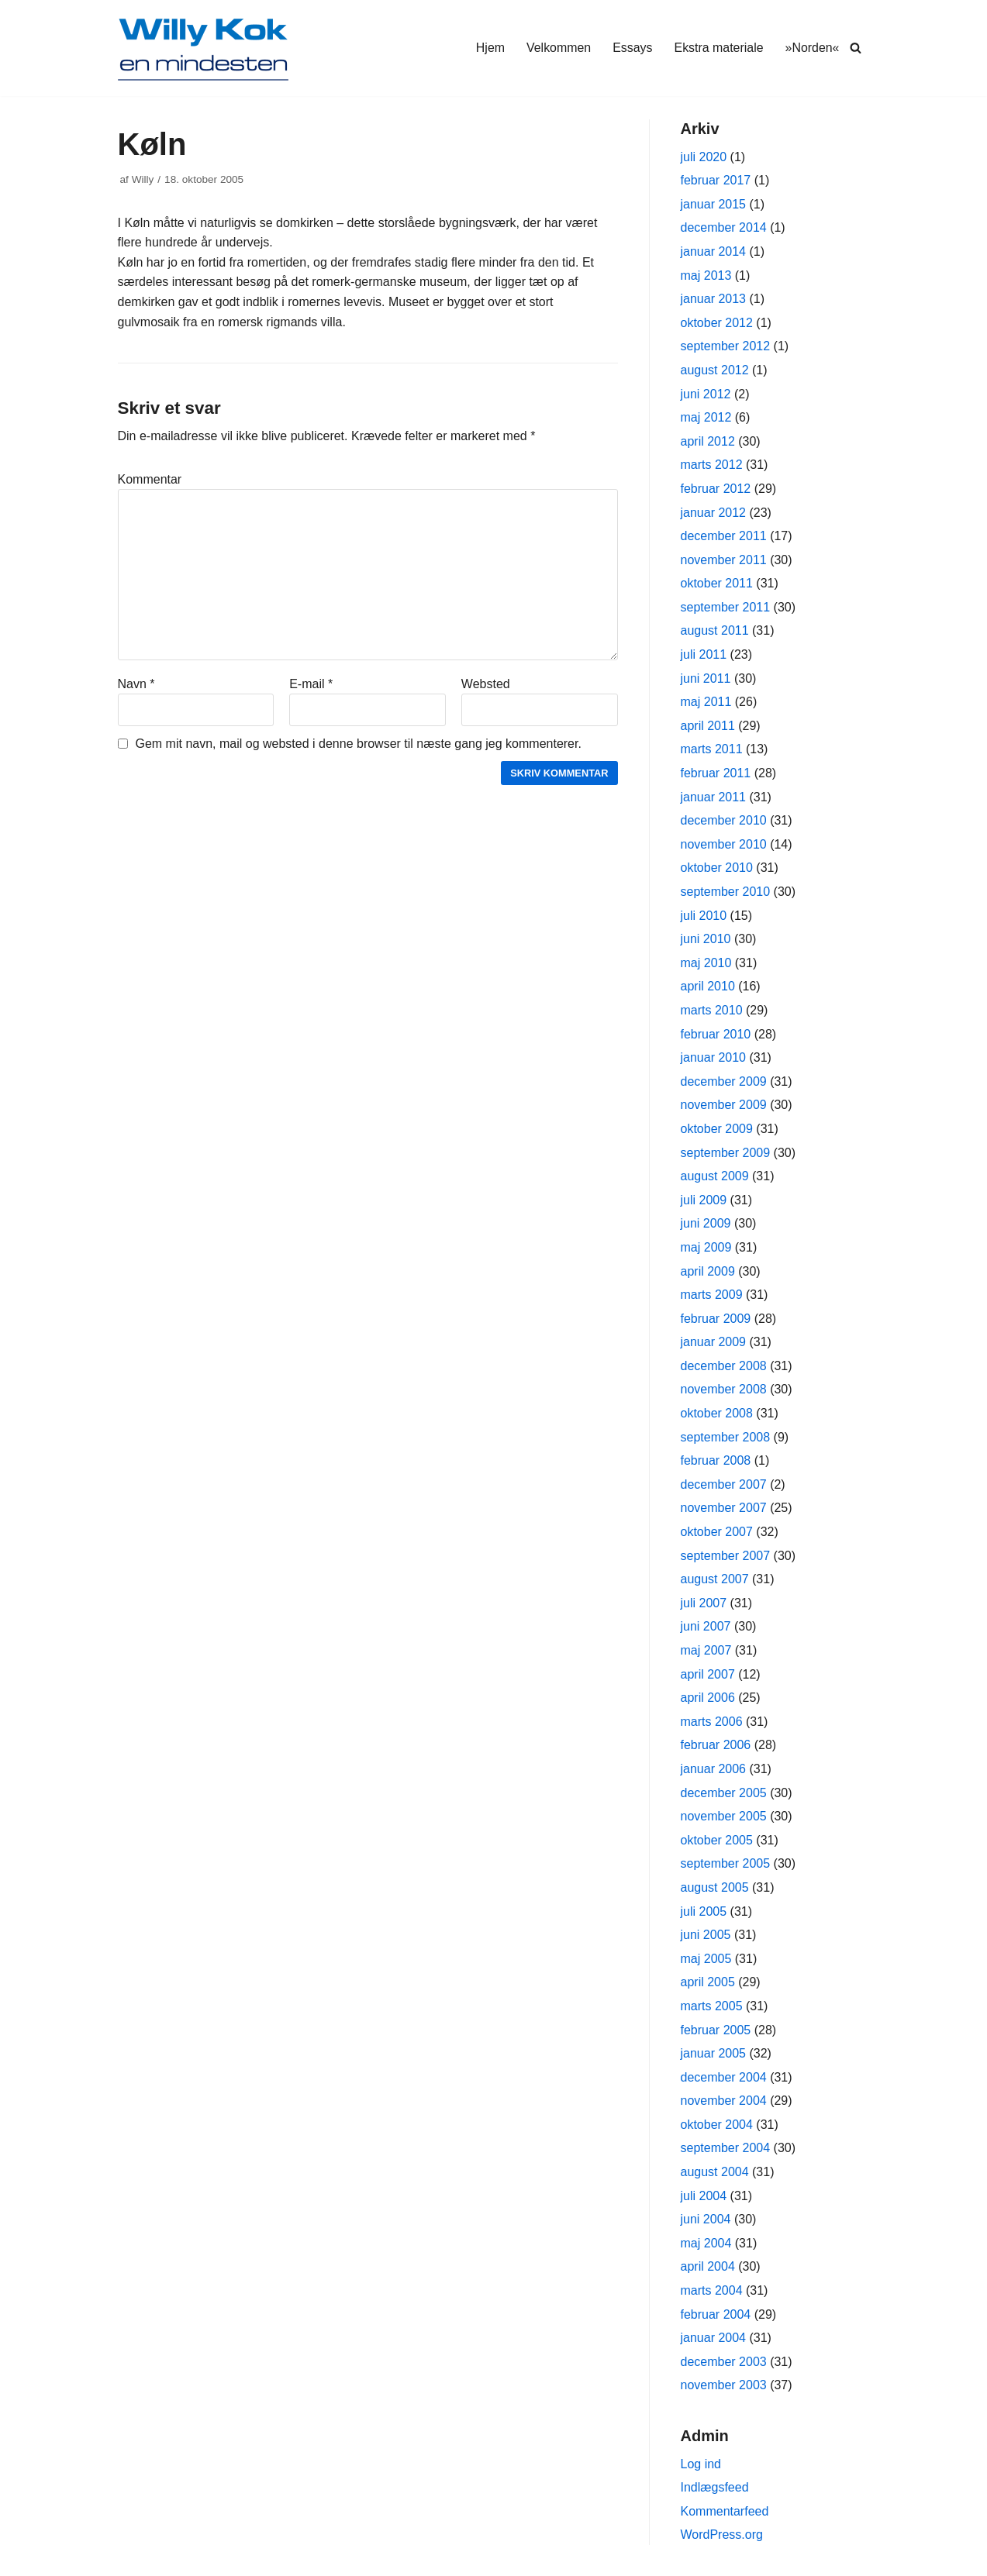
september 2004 (726, 2147)
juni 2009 (706, 1223)
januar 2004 (714, 2337)
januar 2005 (714, 2053)
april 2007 (708, 1674)
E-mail (311, 683)
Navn (136, 683)
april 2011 (708, 725)
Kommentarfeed (725, 2511)
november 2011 (724, 560)
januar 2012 (714, 512)
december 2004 (724, 2077)
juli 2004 (704, 2195)
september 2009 (726, 1152)
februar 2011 (716, 773)
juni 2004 (706, 2219)
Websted (485, 683)
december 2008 (724, 1365)
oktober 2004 (717, 2124)
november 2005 (724, 1816)
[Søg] (855, 48)
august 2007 (715, 1579)
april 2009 (708, 1271)
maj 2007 (706, 1650)
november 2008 (724, 1389)
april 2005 (708, 1982)
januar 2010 (714, 1057)
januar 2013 (714, 298)
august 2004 (715, 2171)
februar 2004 (716, 2314)
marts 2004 (712, 2290)
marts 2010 (712, 1010)
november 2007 (724, 1507)
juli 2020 (704, 157)
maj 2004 (706, 2243)
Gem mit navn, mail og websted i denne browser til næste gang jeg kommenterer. (359, 743)
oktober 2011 (717, 583)
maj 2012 (706, 417)
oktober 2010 (717, 867)
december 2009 (724, 1081)
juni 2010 (706, 938)
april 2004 (708, 2266)
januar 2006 (714, 1768)
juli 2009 (704, 1200)
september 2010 (726, 891)
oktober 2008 (717, 1413)
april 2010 (708, 986)
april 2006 (708, 1697)
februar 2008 (716, 1460)
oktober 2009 (717, 1128)
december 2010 (724, 820)
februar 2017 (716, 180)
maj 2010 (706, 962)
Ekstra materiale (719, 47)
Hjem (489, 47)
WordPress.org (722, 2534)
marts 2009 (712, 1294)
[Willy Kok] (203, 48)
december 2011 (724, 535)
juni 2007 (706, 1626)
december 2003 (724, 2361)
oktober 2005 (717, 1840)
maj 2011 (706, 701)
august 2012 (715, 370)
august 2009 (715, 1176)
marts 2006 (712, 1721)
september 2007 (726, 1555)
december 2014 (724, 227)
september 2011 (726, 607)
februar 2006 (716, 1744)
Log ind (701, 2464)
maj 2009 (706, 1247)
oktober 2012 (717, 322)
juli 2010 (704, 915)
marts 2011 (712, 749)
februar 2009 (716, 1318)
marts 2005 (712, 2006)
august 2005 (715, 1887)
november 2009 (724, 1104)
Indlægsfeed (715, 2487)
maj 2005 (706, 1958)
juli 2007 (704, 1603)
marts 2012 (712, 464)
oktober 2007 (717, 1531)
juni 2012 (706, 394)
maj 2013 (706, 275)
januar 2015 (714, 204)
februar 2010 (716, 1034)
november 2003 (724, 2385)
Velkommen (557, 47)
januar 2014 (714, 251)
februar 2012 (716, 488)
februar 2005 (716, 2030)
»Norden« (812, 47)
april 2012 (708, 441)
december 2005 (724, 1792)
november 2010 (724, 844)
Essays (632, 47)
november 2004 (724, 2100)
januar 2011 (714, 797)
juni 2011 (706, 678)
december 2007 (724, 1484)
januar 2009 (714, 1341)
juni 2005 (706, 1934)
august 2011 (715, 630)
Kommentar (150, 479)
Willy (143, 179)
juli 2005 (704, 1911)
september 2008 (726, 1437)
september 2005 (726, 1863)
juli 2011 (704, 654)
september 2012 (726, 346)
